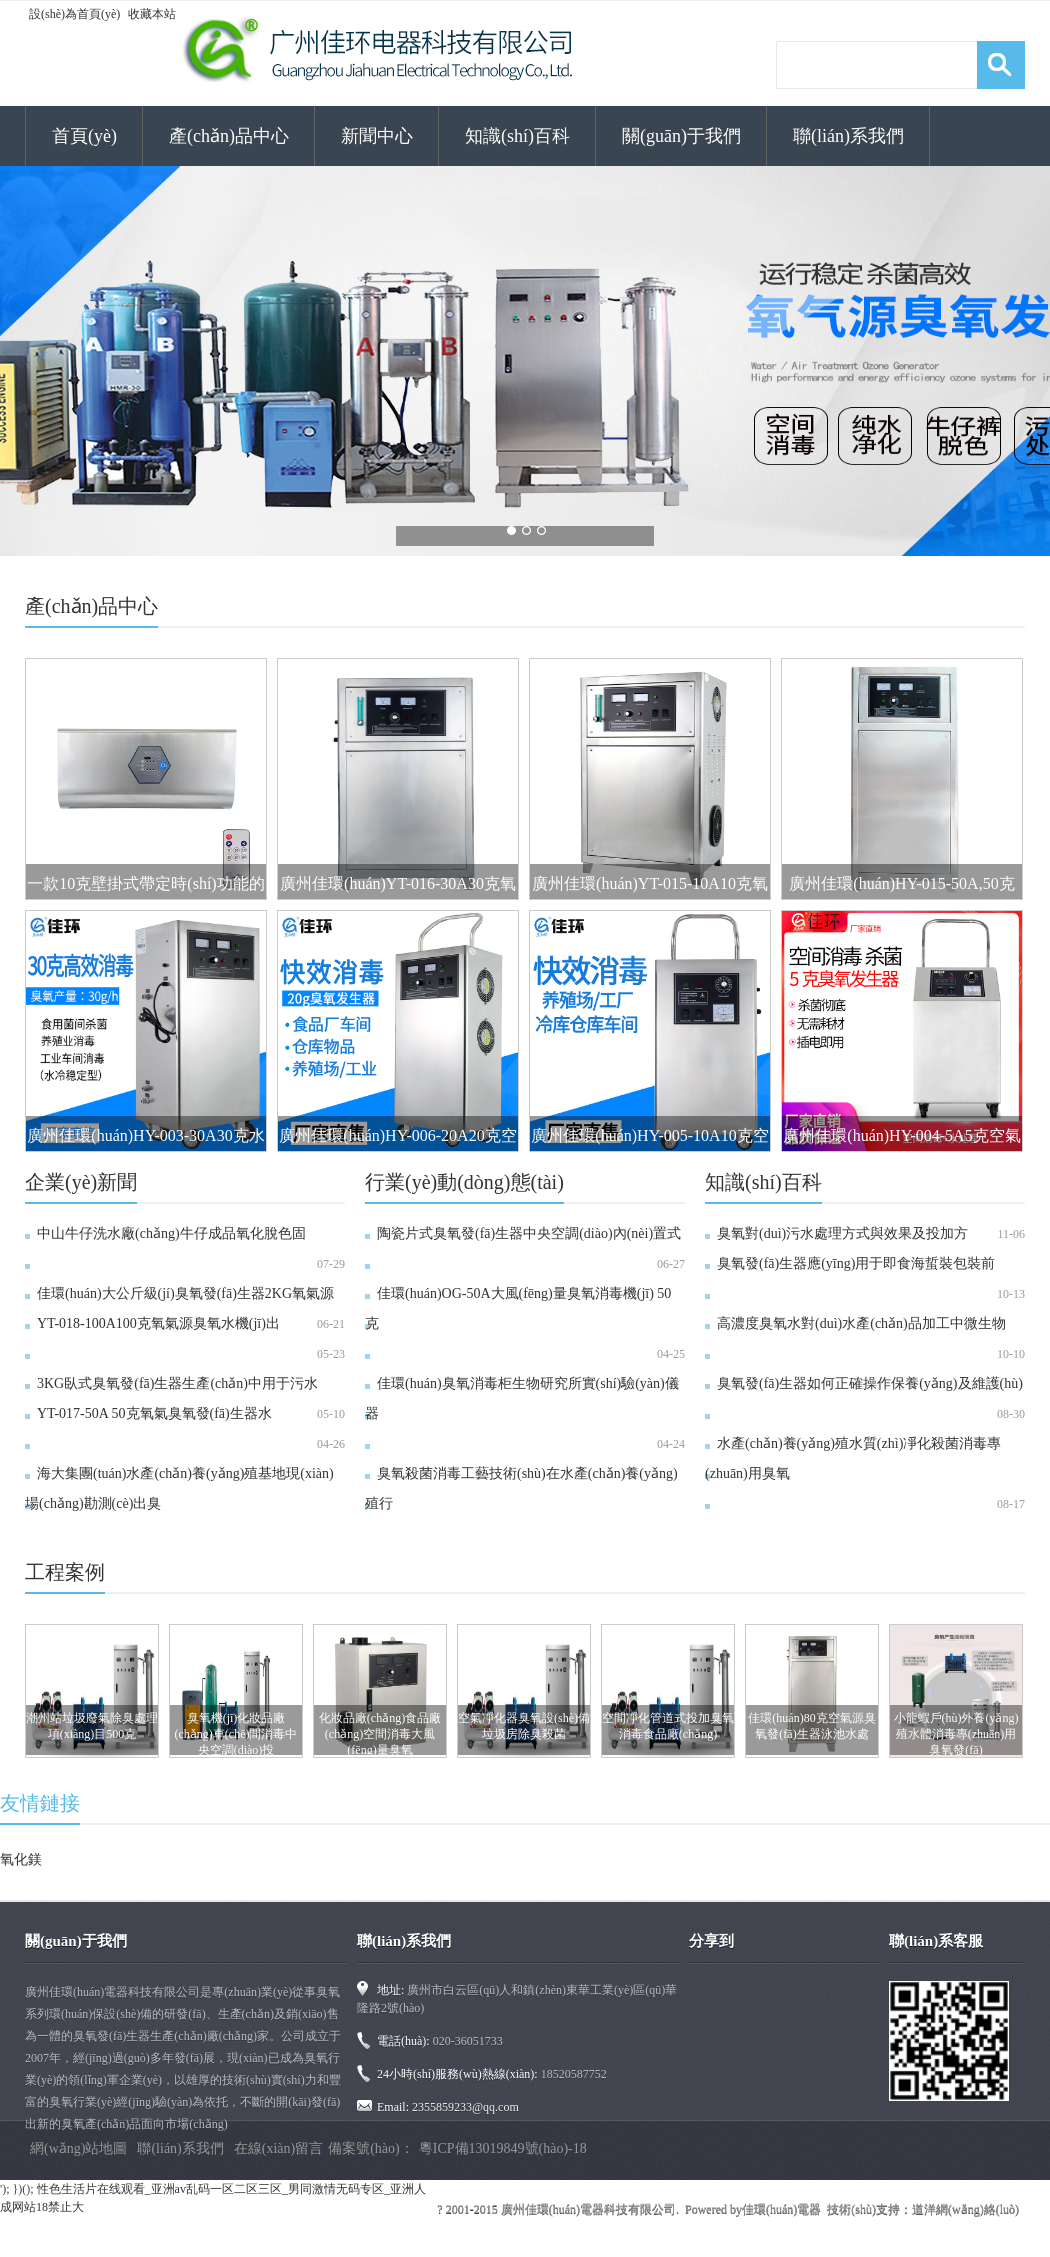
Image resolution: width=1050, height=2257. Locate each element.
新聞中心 (377, 136)
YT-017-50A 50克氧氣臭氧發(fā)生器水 (154, 1413)
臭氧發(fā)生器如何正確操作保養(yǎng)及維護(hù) (870, 1383)
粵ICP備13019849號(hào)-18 (503, 2148)
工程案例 (65, 1572)
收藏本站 (152, 14)
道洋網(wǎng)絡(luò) (965, 2209)
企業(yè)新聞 (81, 1182)
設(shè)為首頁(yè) (74, 14)
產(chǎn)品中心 (229, 136)
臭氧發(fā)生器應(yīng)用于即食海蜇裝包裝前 (856, 1263)
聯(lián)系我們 (848, 136)
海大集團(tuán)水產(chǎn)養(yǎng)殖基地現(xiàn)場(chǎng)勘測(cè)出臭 (179, 1488)
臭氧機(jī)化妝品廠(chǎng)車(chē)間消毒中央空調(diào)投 (236, 1734)
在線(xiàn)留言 (278, 2148)
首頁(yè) (84, 136)
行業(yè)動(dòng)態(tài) (464, 1182)
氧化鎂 (21, 1859)
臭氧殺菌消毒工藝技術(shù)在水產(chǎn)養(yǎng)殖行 (521, 1488)
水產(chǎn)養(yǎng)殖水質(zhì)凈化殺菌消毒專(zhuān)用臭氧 (853, 1458)
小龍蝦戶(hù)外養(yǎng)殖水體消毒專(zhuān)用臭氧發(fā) (956, 1734)
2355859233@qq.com (465, 2107)
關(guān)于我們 (681, 136)
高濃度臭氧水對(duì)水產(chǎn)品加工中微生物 (861, 1323)
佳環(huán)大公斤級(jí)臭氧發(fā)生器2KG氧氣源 (185, 1293)
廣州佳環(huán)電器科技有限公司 (588, 2209)
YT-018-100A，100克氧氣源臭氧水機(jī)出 (158, 1323)
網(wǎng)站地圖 (78, 2148)
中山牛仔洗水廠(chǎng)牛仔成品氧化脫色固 (171, 1233)
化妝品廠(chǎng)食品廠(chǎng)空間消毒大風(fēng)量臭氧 (380, 1734)
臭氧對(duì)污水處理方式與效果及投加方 (842, 1233)
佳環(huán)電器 (781, 2209)
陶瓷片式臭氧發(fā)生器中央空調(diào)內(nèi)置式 (529, 1233)
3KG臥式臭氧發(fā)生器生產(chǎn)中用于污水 (177, 1383)
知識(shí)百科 (517, 136)
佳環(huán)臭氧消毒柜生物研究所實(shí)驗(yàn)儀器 (522, 1398)
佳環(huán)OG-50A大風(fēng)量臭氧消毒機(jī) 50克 (518, 1308)
